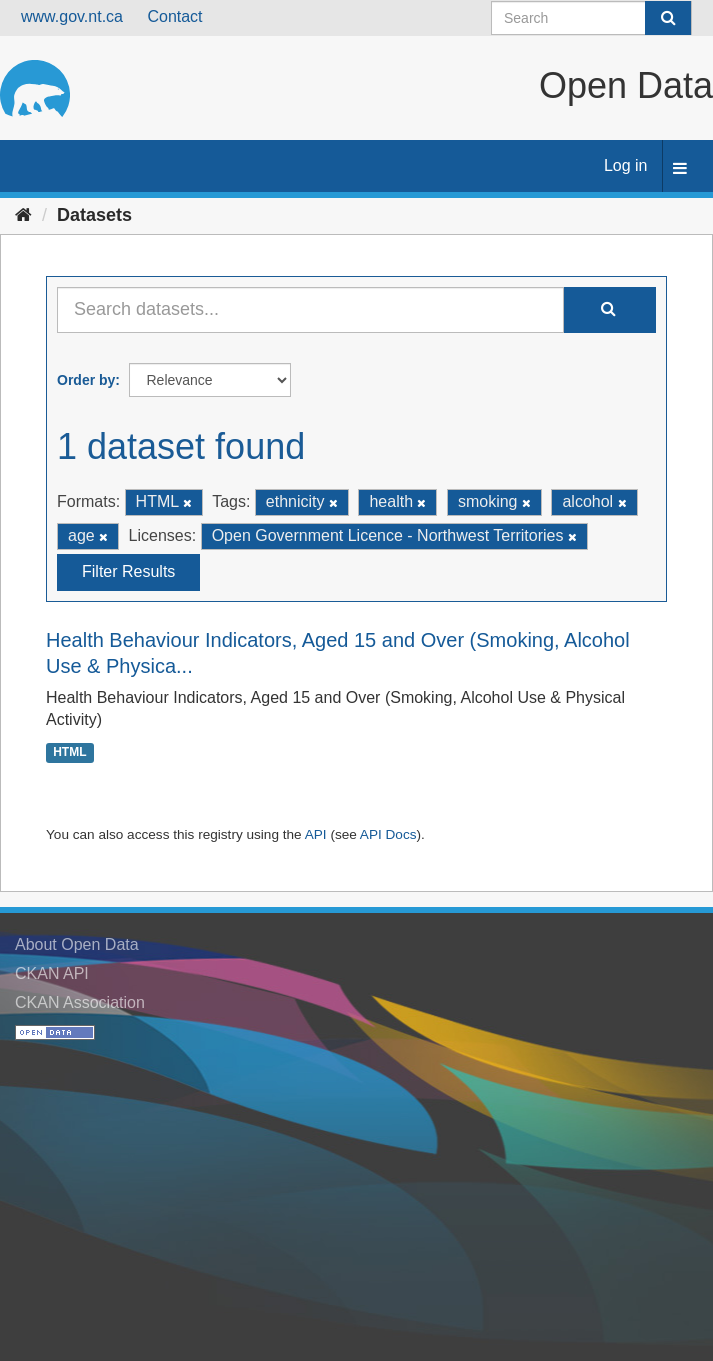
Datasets (94, 215)
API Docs (388, 834)
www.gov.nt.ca (72, 16)
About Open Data (77, 944)
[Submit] (668, 18)
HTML (69, 752)
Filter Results (128, 571)
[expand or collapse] (680, 169)
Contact (174, 16)
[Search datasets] (591, 18)
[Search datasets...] (310, 310)
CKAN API (52, 973)
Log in (626, 165)
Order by (86, 380)
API (316, 834)
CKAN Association (80, 1002)
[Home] (23, 215)
